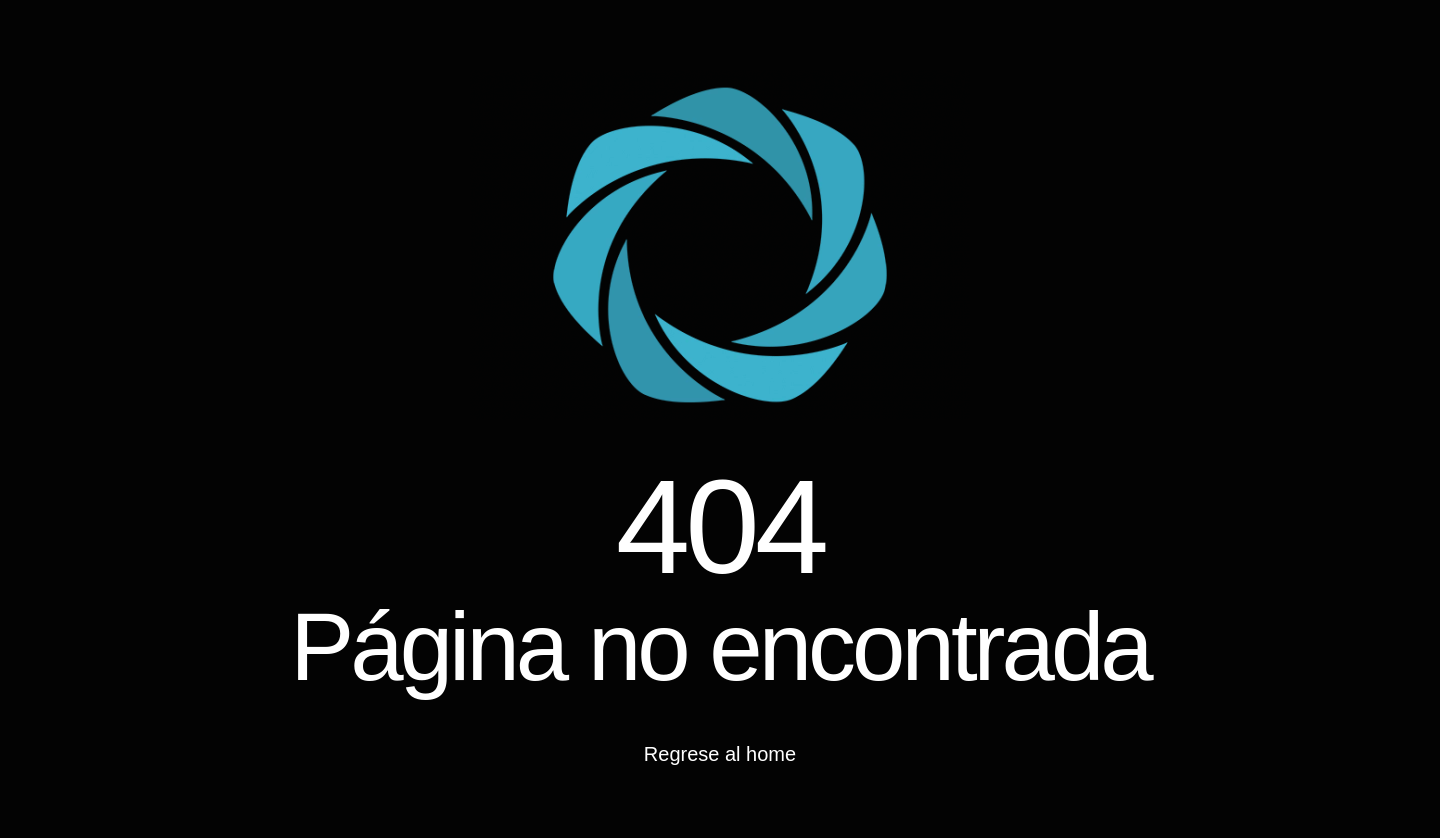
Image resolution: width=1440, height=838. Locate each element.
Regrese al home (720, 754)
